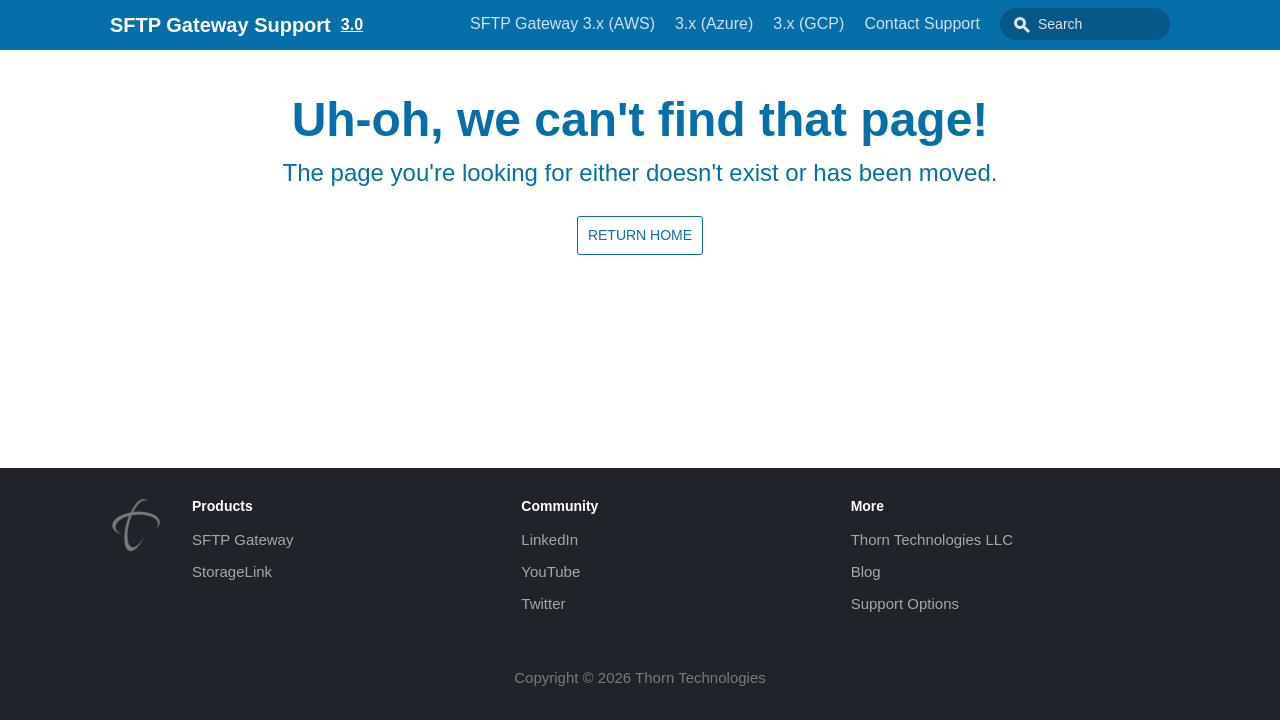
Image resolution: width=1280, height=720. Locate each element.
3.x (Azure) (714, 23)
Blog (866, 571)
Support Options (905, 603)
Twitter (543, 603)
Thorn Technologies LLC (932, 539)
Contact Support (922, 23)
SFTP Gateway (242, 539)
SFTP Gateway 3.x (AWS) (562, 23)
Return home (640, 235)
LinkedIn (549, 539)
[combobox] (1085, 24)
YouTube (550, 571)
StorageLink (232, 571)
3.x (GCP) (808, 23)
